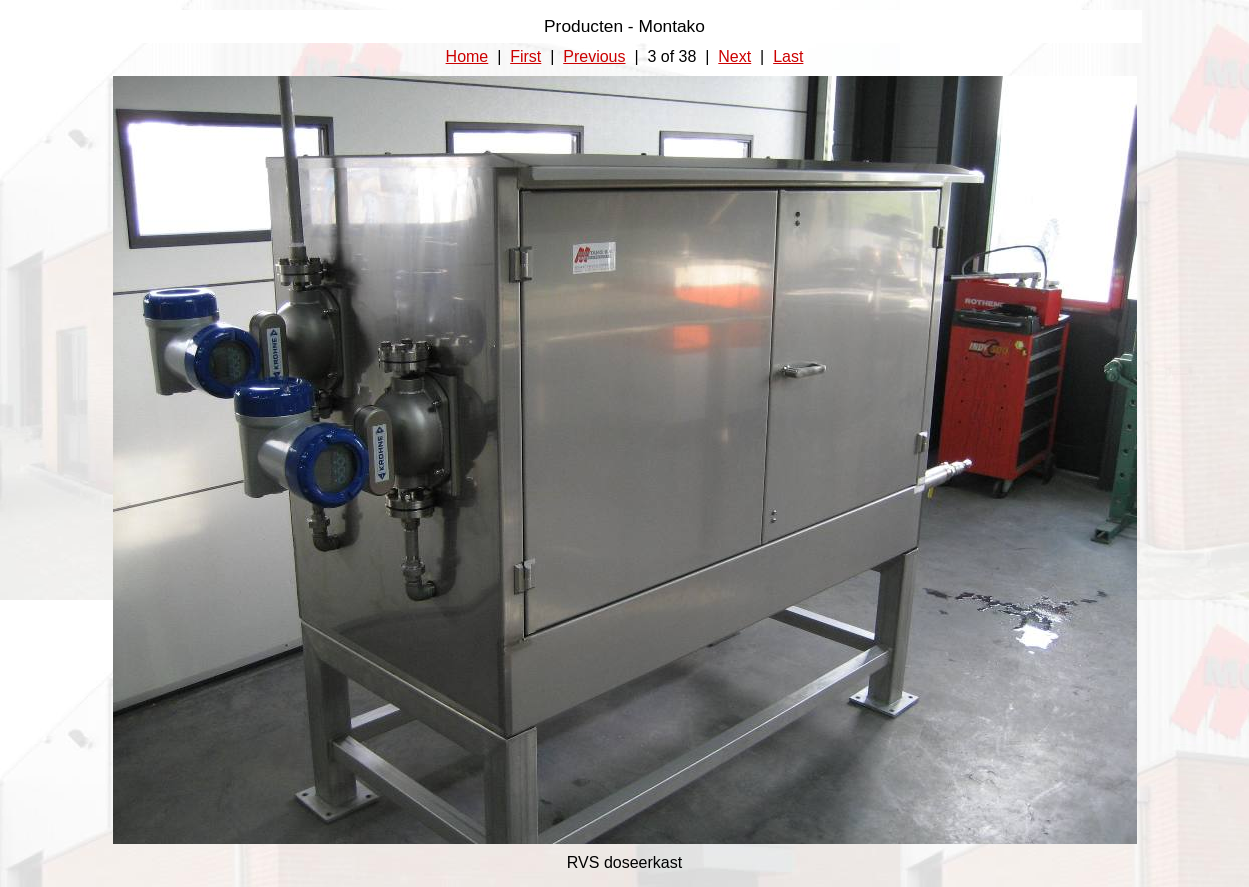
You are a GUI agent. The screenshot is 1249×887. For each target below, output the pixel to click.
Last (788, 56)
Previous (594, 56)
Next (734, 56)
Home (467, 56)
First (525, 56)
